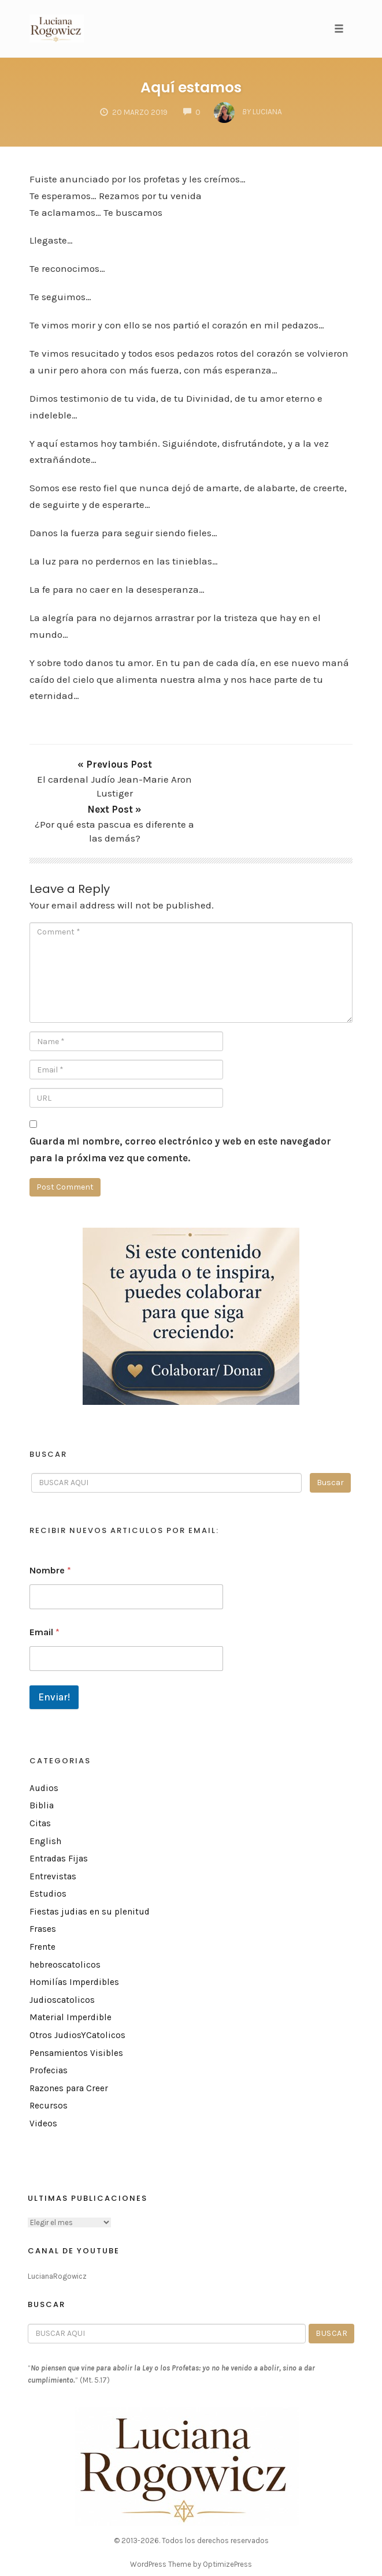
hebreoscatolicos (65, 1918)
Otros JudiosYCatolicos (77, 1989)
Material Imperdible (70, 1971)
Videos (43, 2078)
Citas (40, 1777)
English (45, 1795)
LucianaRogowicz (57, 2230)
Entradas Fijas (58, 1813)
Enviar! (54, 1651)
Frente (42, 1901)
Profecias (48, 2025)
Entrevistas (52, 1830)
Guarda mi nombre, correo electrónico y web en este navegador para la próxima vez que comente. (180, 1103)
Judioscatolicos (62, 1954)
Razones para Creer (68, 2042)
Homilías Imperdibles (74, 1936)
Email (44, 1585)
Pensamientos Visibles (76, 2007)
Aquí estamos (191, 87)
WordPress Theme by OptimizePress (191, 2518)
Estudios (47, 1848)
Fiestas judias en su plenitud (89, 1865)
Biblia (41, 1760)
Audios (43, 1742)
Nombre (50, 1524)
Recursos (48, 2060)
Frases (42, 1883)
